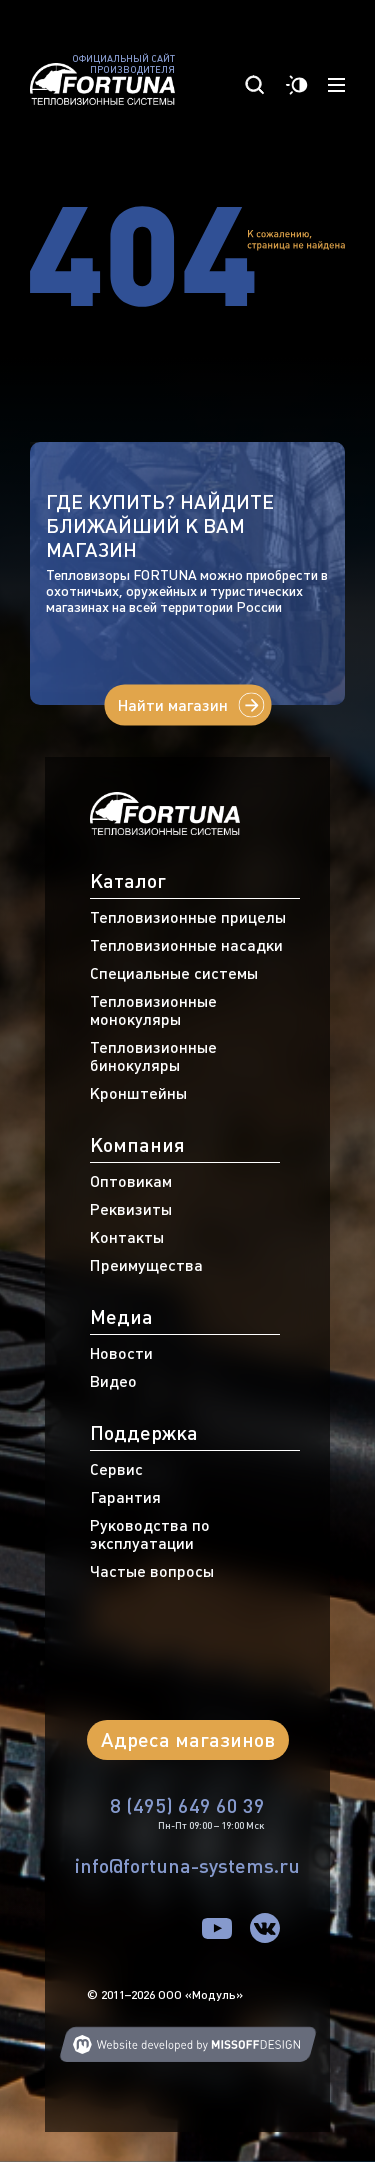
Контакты (127, 1237)
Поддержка (144, 1432)
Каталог (128, 880)
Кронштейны (138, 1093)
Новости (121, 1353)
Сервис (116, 1469)
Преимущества (146, 1265)
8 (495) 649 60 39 (187, 1805)
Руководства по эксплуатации (150, 1534)
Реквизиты (131, 1209)
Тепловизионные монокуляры (153, 1010)
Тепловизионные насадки (186, 945)
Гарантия (125, 1497)
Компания (137, 1144)
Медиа (121, 1316)
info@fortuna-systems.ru (187, 1865)
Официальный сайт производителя (123, 64)
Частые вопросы (152, 1571)
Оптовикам (131, 1181)
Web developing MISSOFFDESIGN (188, 2044)
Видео (113, 1381)
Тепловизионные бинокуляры (153, 1056)
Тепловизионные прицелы (188, 917)
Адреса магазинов (188, 1739)
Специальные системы (174, 973)
